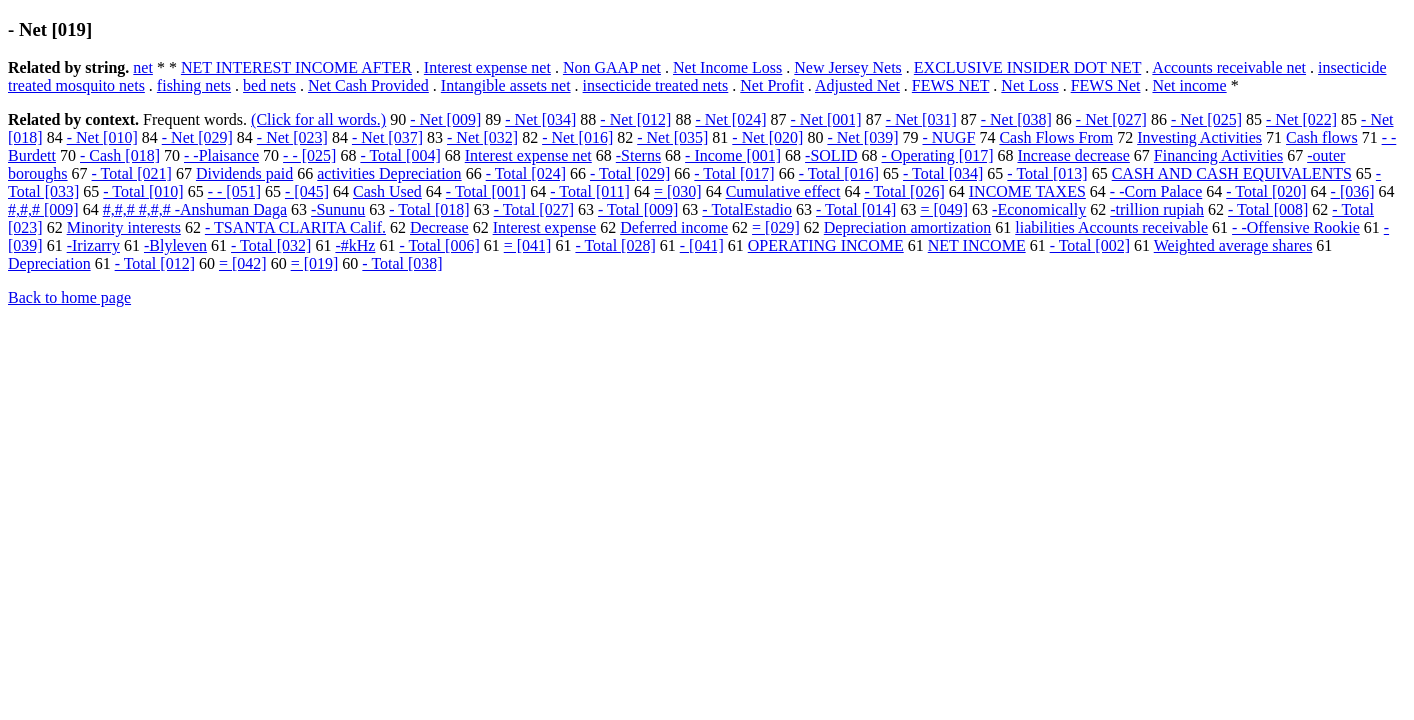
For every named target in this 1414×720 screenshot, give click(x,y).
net (143, 67)
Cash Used (387, 191)
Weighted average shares (1233, 245)
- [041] (702, 245)
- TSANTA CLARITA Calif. (295, 227)
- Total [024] (526, 173)
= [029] (776, 227)
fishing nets (194, 85)
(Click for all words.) (318, 119)
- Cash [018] (120, 155)
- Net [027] (1111, 119)
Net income (1189, 85)
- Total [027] (534, 209)
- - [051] (234, 191)
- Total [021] (132, 173)
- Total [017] (734, 173)
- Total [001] (486, 191)
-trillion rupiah (1157, 209)
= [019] (315, 263)
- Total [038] (402, 263)
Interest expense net (487, 67)
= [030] (678, 191)
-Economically (1039, 209)
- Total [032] (271, 245)
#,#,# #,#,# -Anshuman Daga (195, 209)
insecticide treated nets (656, 85)
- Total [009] (638, 209)
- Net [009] (445, 119)
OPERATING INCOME (826, 245)
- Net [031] (921, 119)
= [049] (944, 209)
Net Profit (772, 85)
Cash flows (1322, 137)
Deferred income (674, 227)
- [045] (307, 191)
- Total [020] (1266, 191)
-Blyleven (175, 245)
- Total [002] (1090, 245)
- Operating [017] (938, 155)
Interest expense (545, 227)
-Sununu (338, 209)
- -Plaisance (221, 155)
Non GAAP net (612, 67)
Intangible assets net (506, 85)
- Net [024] (730, 119)
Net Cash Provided (368, 85)
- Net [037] (387, 137)
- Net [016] (577, 137)
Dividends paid (244, 173)
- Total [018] (429, 209)
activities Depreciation (389, 173)
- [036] (1353, 191)
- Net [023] (292, 137)
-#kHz (355, 245)
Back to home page (69, 297)
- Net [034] (540, 119)
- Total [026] (904, 191)
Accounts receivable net (1229, 67)
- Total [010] (143, 191)
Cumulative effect (783, 191)
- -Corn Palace (1156, 191)
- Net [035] (672, 137)
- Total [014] (856, 209)
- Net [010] (102, 137)
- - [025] (309, 155)
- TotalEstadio (747, 209)
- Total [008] (1268, 209)
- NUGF (949, 137)
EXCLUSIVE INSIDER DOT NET (1027, 67)
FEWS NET (950, 85)
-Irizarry (93, 245)
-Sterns (638, 155)
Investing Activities (1199, 137)
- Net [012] (635, 119)
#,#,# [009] (43, 209)
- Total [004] (400, 155)
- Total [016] (839, 173)
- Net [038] (1016, 119)
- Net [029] (197, 137)
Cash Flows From (1056, 137)
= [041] (528, 245)
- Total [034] (943, 173)
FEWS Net (1106, 85)
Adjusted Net (857, 85)
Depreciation (49, 263)
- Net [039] (862, 137)
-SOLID (831, 155)
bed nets (269, 85)
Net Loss (1029, 85)
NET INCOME (977, 245)
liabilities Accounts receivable (1111, 227)
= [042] (243, 263)
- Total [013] (1047, 173)
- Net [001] (826, 119)
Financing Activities (1218, 155)
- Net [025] (1206, 119)
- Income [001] (733, 155)
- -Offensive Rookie (1296, 227)
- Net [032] (482, 137)
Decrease (439, 227)
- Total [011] (590, 191)
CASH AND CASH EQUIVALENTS (1232, 173)
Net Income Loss (727, 67)
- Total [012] (155, 263)
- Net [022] (1301, 119)
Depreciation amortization (907, 227)
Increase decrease (1073, 155)
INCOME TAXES (1027, 191)
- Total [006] (439, 245)
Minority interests (124, 227)
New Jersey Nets (848, 67)
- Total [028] (615, 245)
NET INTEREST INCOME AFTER (296, 67)
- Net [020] (767, 137)
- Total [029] (630, 173)
